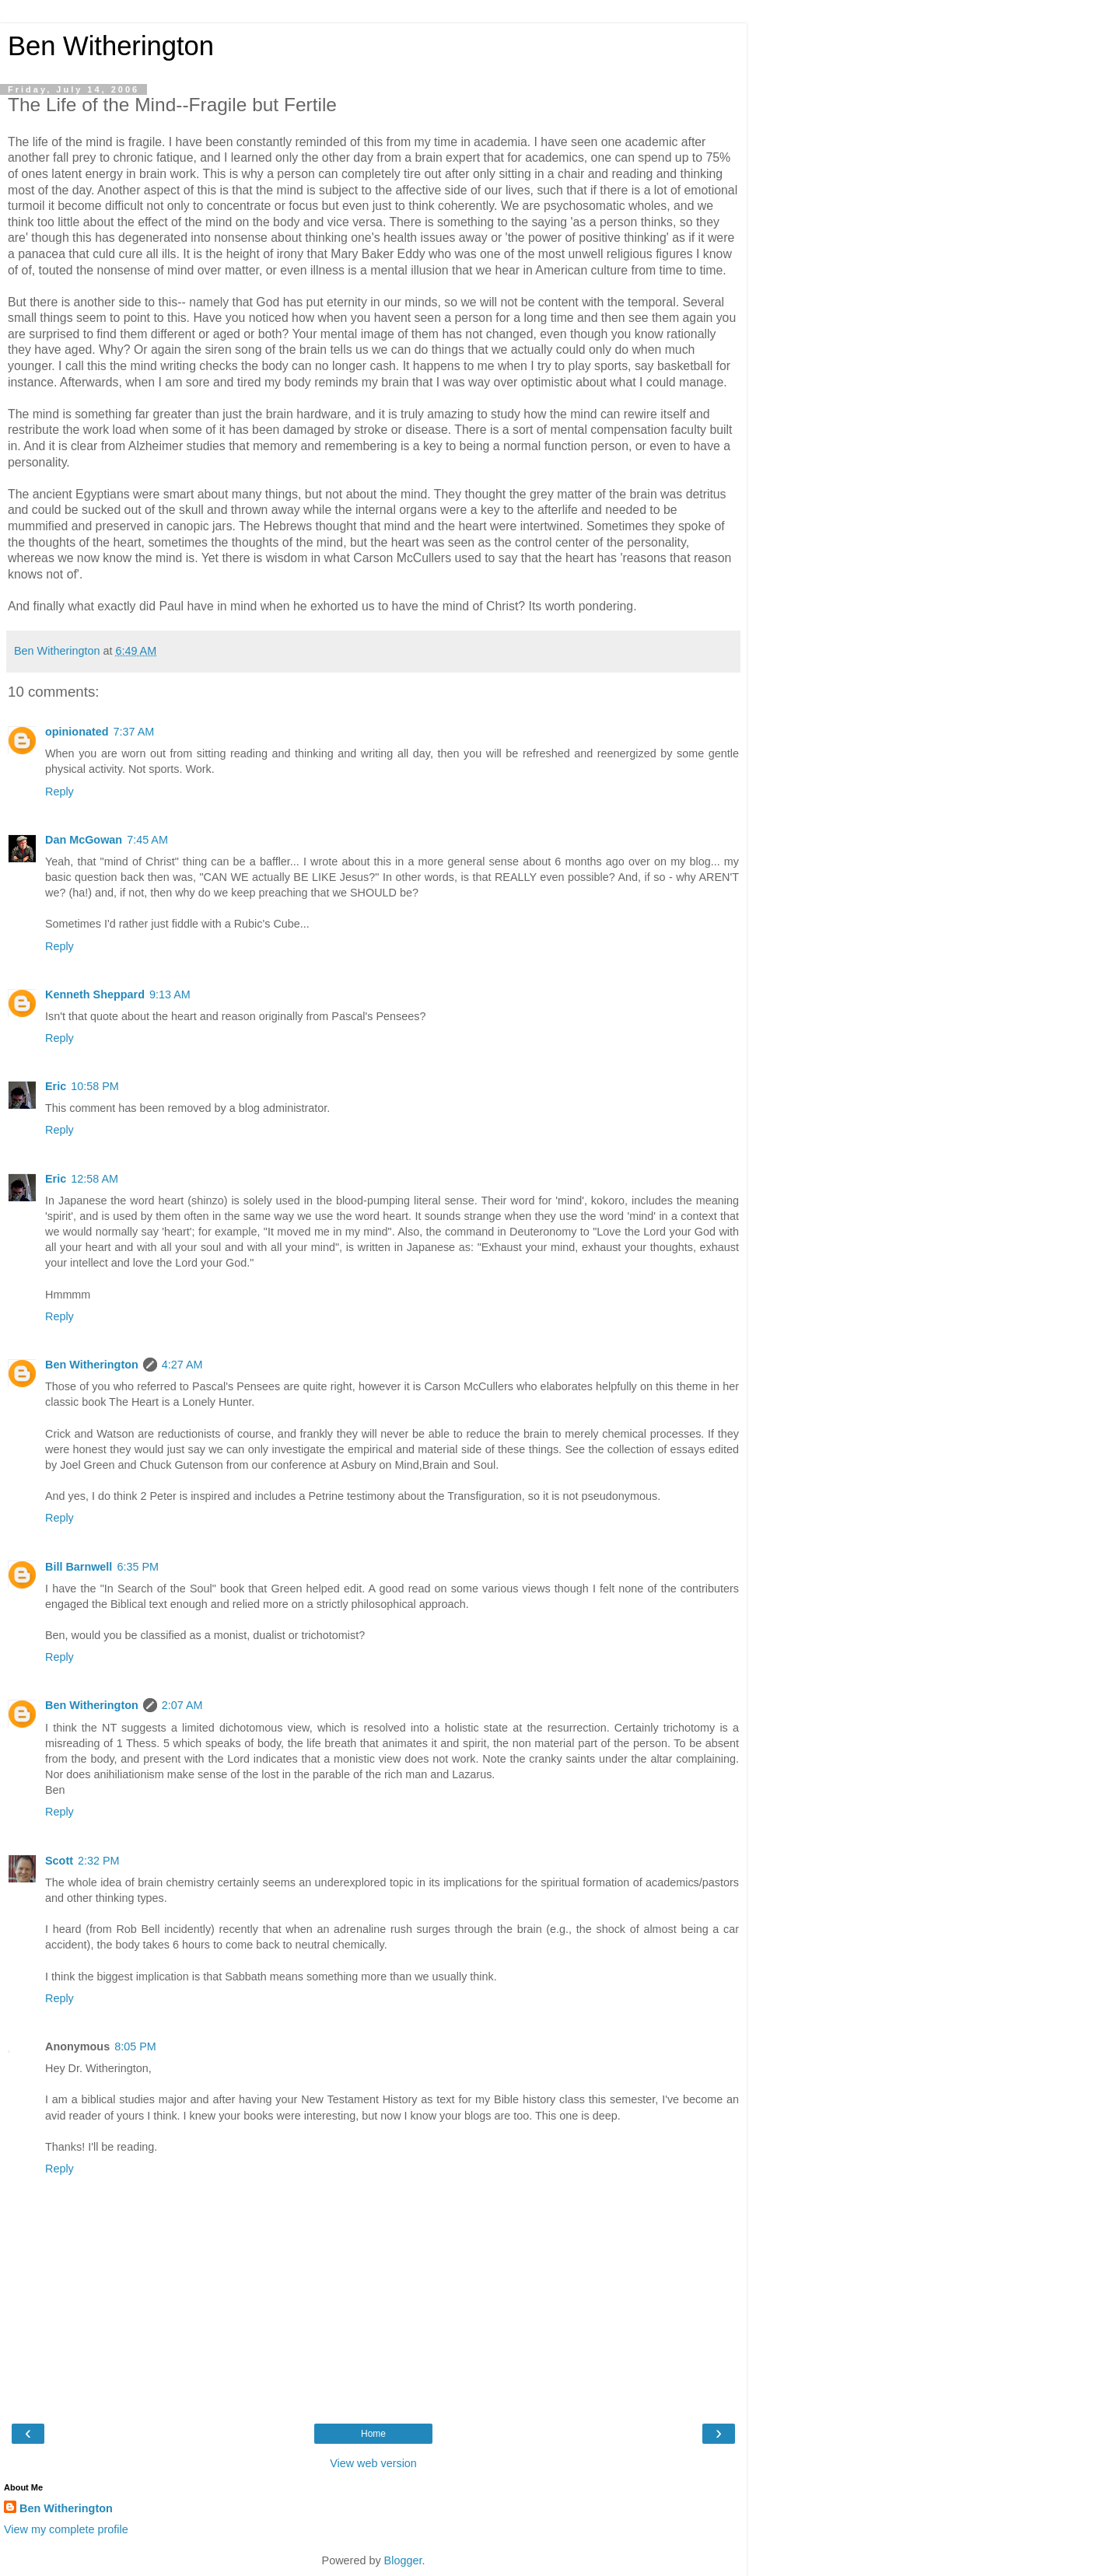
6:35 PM (138, 1567)
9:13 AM (170, 994)
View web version (373, 2463)
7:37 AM (134, 731)
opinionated (77, 731)
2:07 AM (182, 1705)
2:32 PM (99, 1860)
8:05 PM (135, 2046)
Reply (59, 791)
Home (373, 2433)
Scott (59, 1860)
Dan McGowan (83, 840)
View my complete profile (66, 2529)
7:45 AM (147, 840)
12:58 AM (94, 1179)
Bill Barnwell (78, 1567)
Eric (55, 1086)
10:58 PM (95, 1086)
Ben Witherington (111, 46)
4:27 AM (182, 1364)
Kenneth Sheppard (95, 994)
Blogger (403, 2560)
